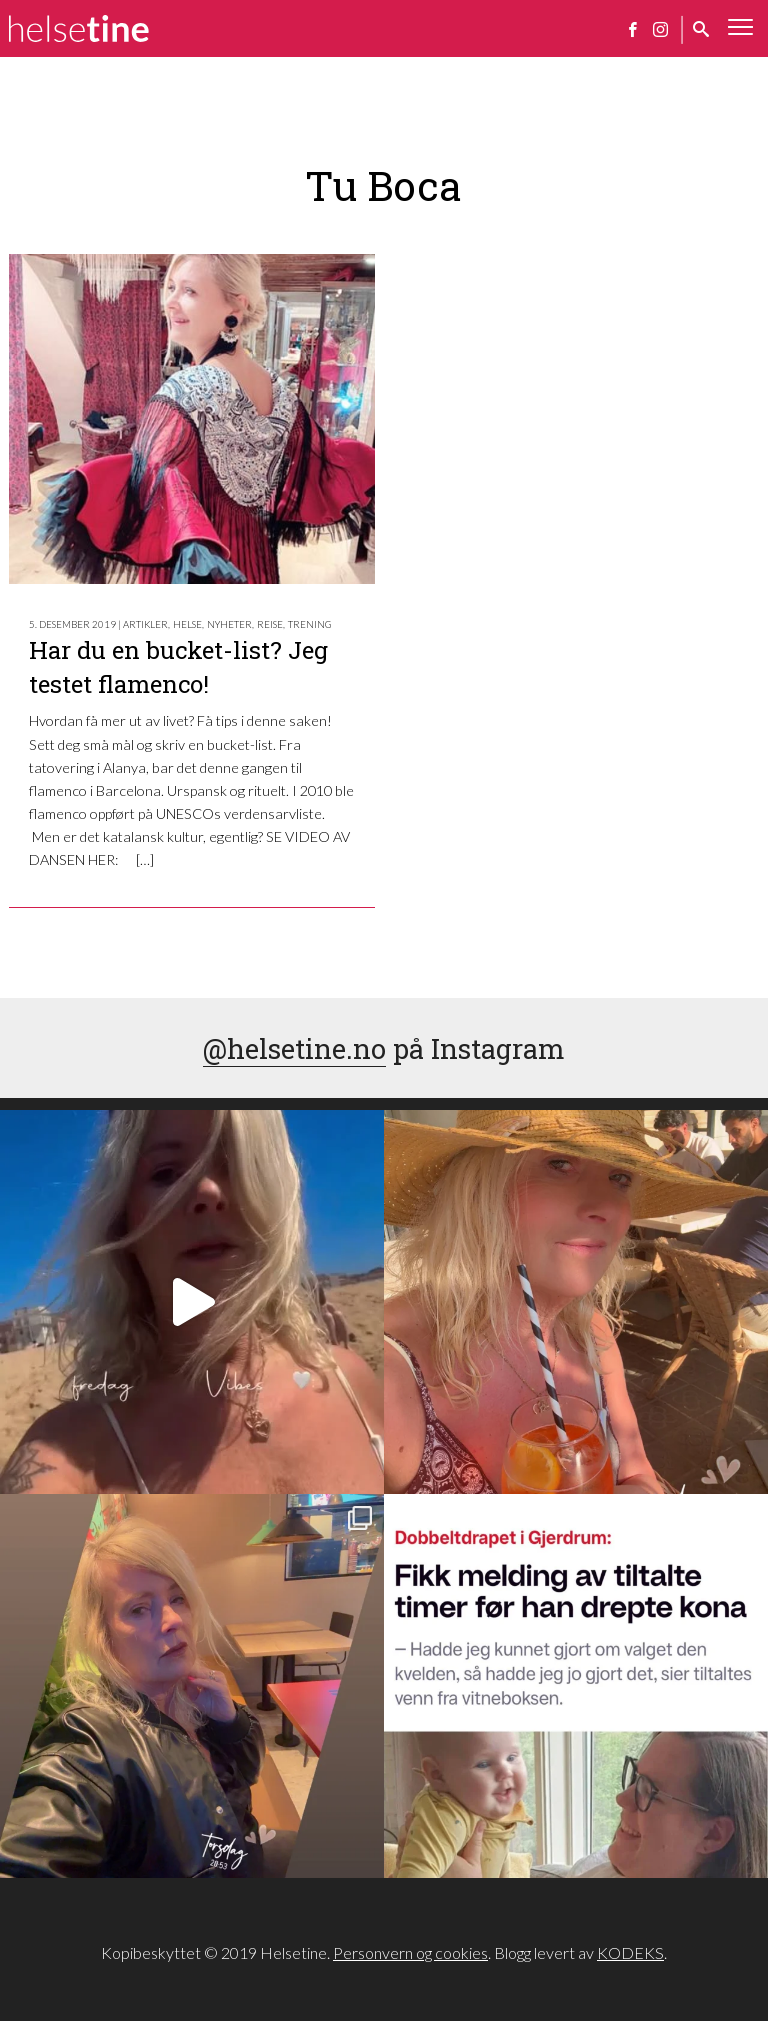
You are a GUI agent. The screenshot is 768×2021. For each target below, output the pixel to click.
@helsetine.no (294, 1048)
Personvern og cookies (410, 1952)
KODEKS (630, 1952)
